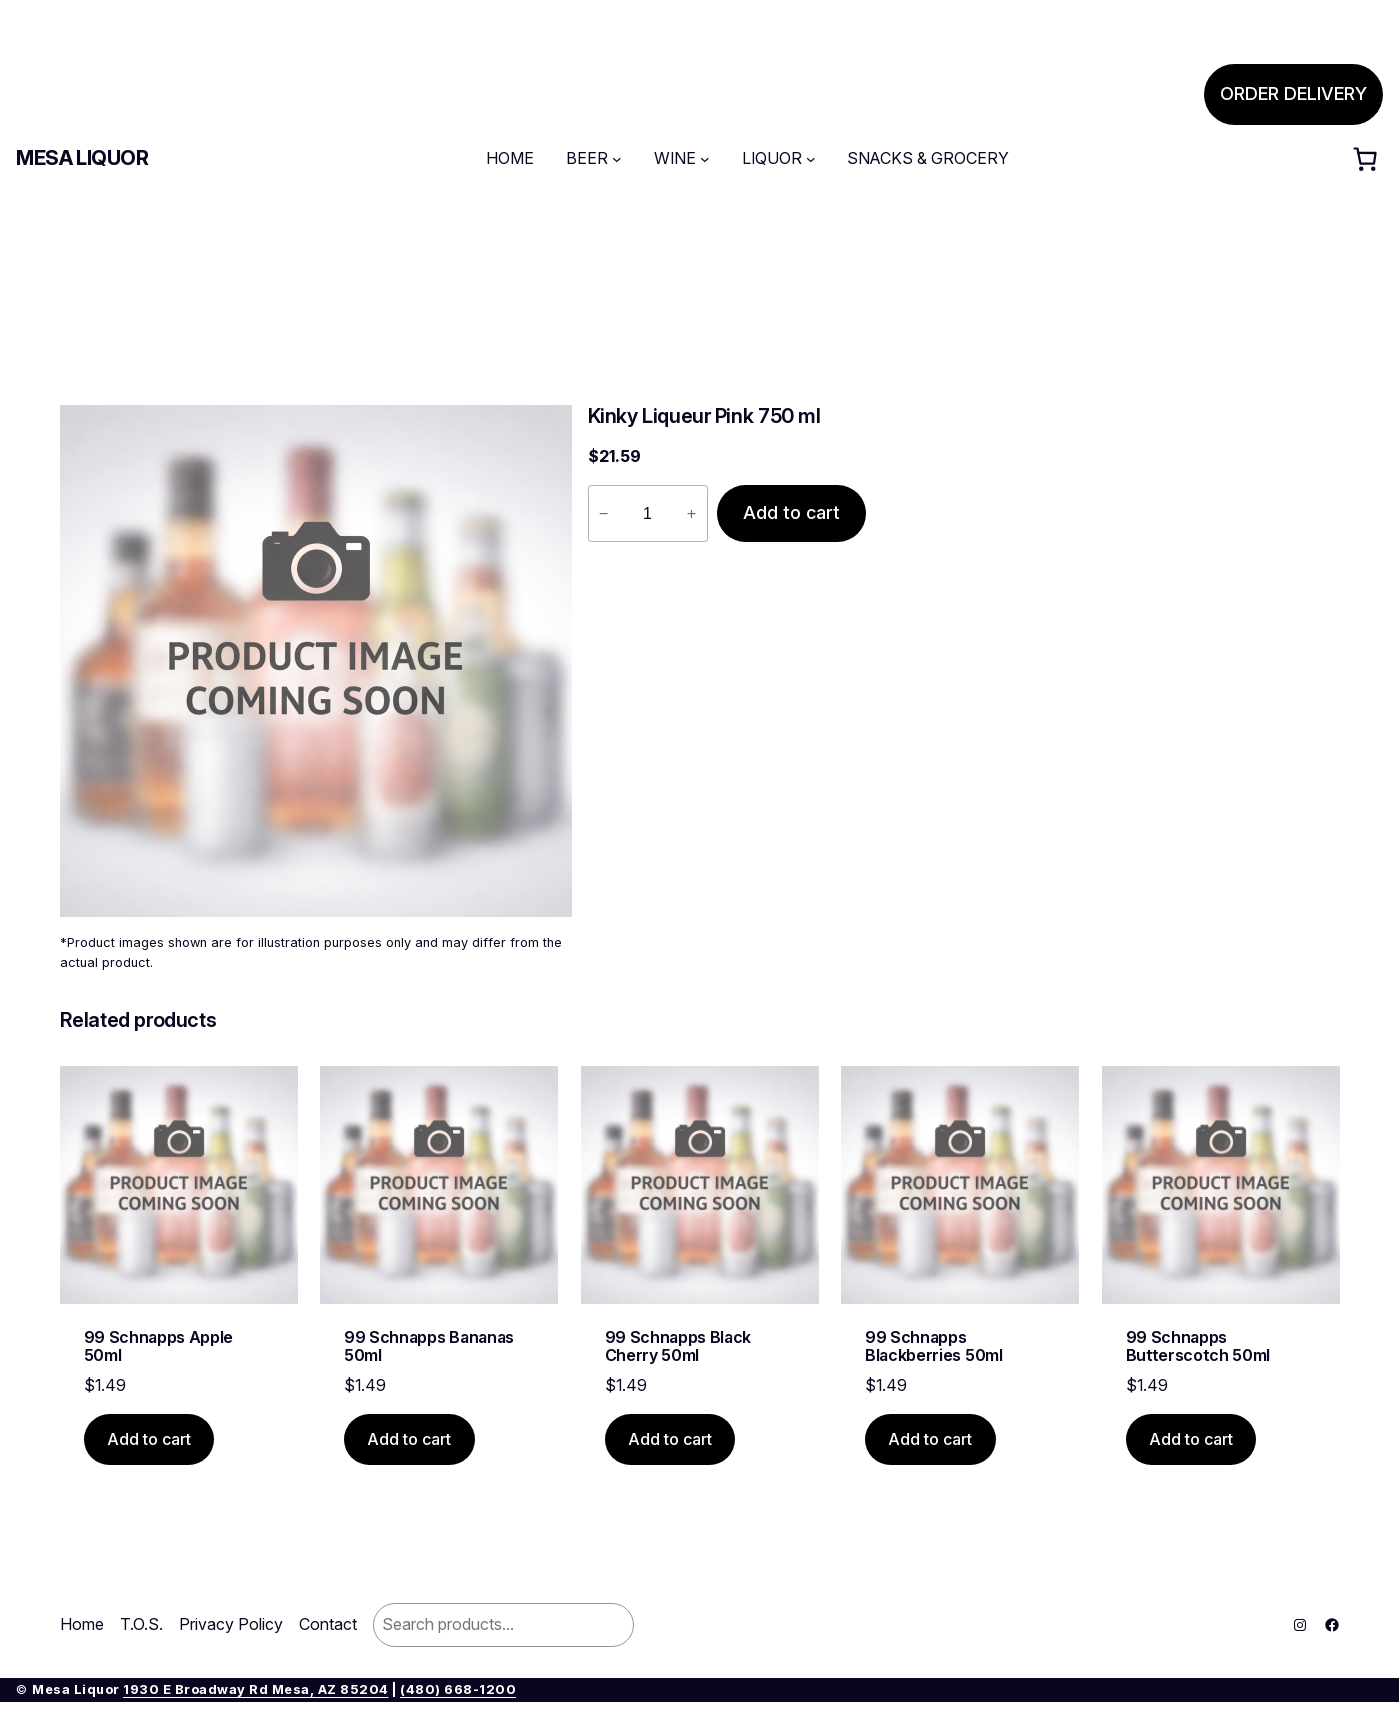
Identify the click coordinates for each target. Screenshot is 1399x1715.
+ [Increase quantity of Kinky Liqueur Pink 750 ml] (691, 513)
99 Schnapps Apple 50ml (159, 1346)
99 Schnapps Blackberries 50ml (934, 1346)
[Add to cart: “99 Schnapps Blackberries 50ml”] (930, 1439)
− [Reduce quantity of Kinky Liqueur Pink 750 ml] (603, 513)
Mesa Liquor (82, 158)
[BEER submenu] (617, 159)
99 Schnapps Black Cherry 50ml (678, 1346)
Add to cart (791, 512)
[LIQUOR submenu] (811, 159)
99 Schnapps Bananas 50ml (429, 1346)
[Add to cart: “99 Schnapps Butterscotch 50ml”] (1191, 1439)
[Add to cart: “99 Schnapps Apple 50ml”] (149, 1439)
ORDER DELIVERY (1293, 93)
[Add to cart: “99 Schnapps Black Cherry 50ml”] (670, 1439)
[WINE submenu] (705, 159)
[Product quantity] (648, 513)
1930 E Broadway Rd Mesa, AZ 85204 (256, 1689)
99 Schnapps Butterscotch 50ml (1198, 1346)
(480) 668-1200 (458, 1689)
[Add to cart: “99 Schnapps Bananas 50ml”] (409, 1439)
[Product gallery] (316, 661)
